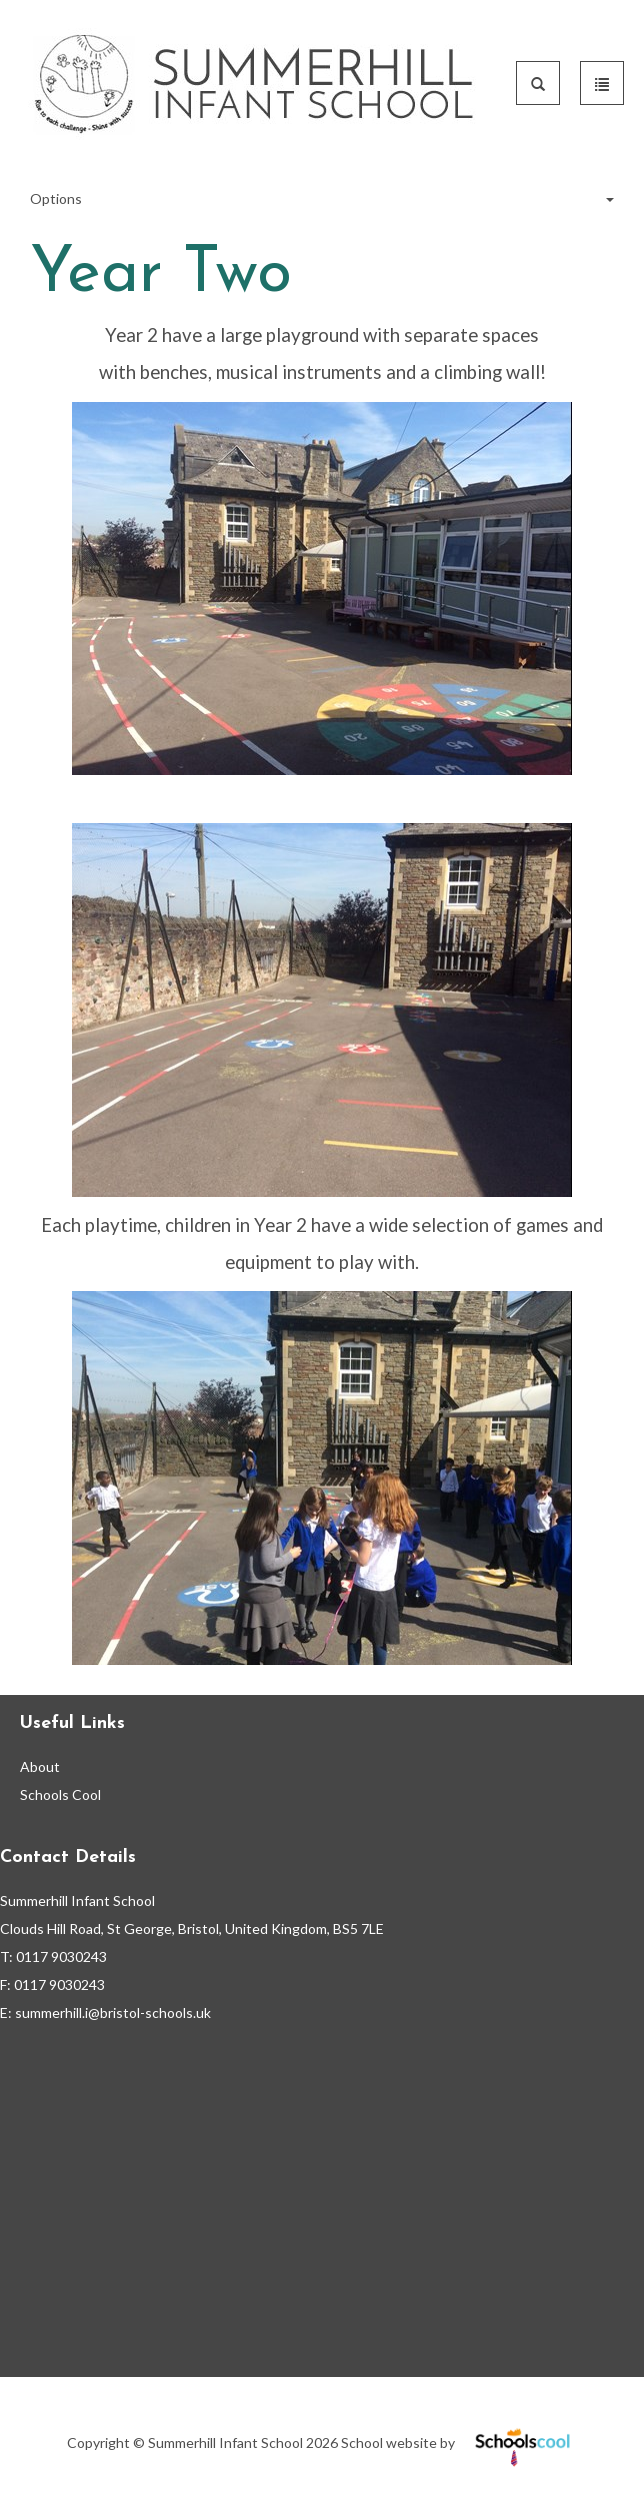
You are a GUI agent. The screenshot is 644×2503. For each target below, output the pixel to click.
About (40, 1766)
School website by (459, 2442)
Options (322, 199)
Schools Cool (60, 1794)
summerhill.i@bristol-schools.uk (113, 2012)
